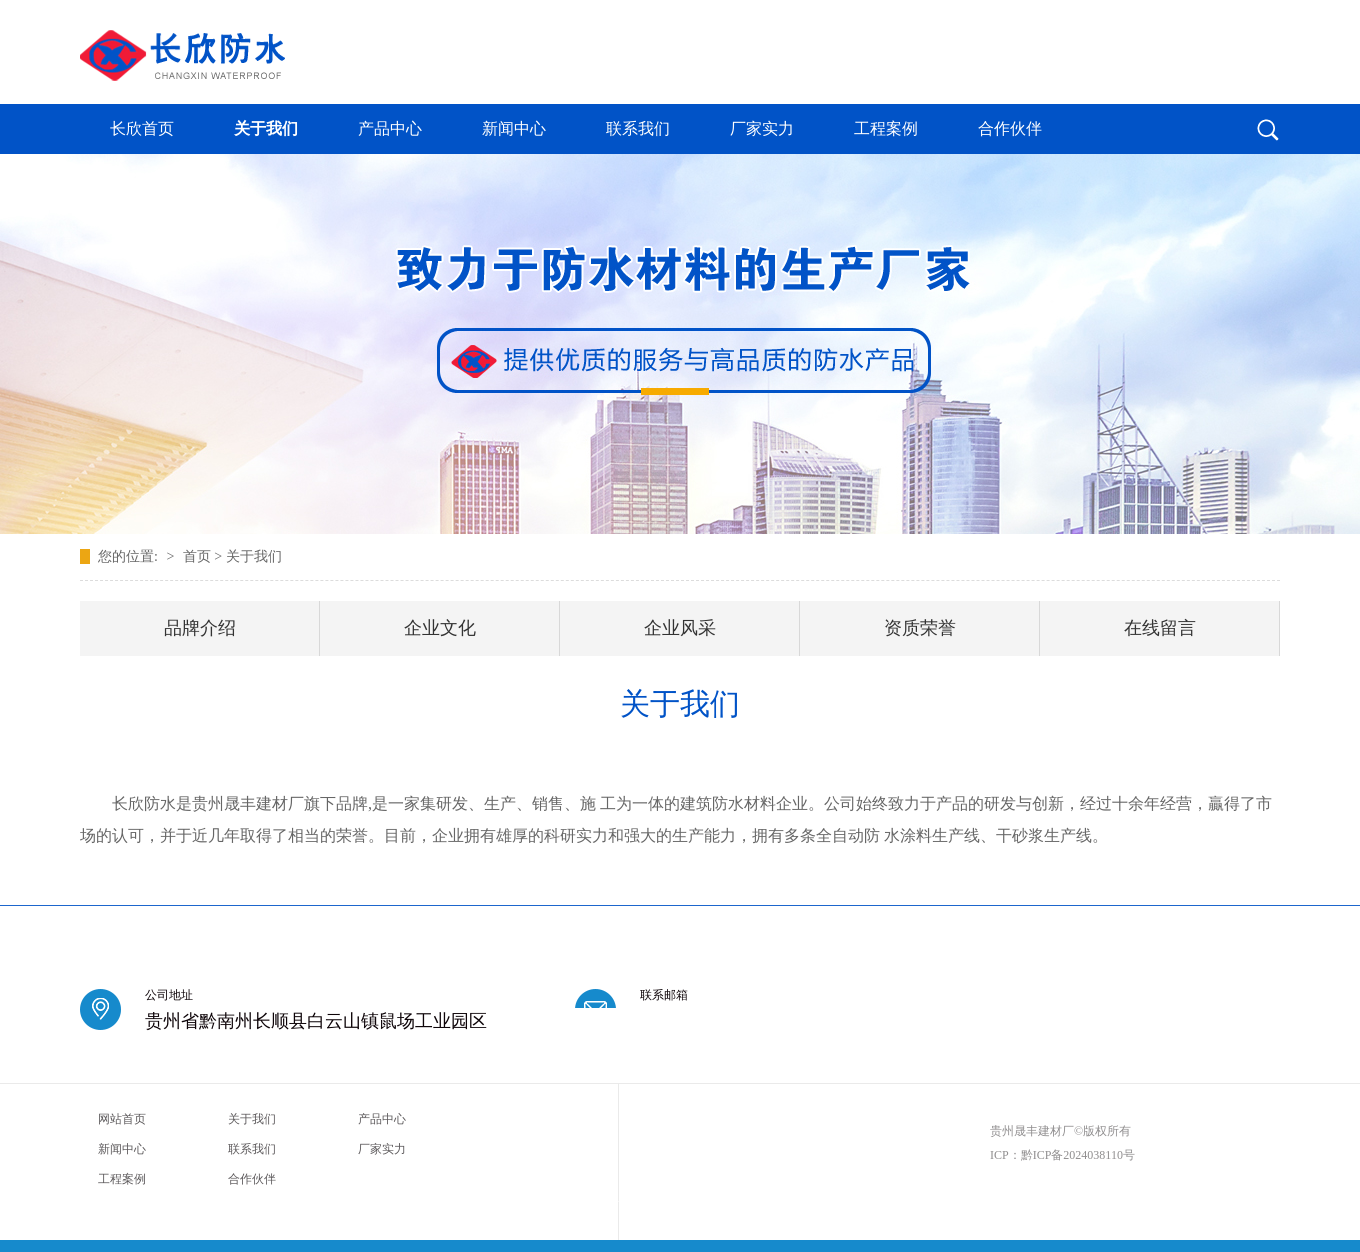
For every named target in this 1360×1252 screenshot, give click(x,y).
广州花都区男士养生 (265, 1205)
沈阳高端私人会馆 (965, 1205)
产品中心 (390, 128)
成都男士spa (791, 1205)
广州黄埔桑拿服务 (1049, 1205)
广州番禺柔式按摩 (481, 1205)
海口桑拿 (417, 1205)
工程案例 (886, 128)
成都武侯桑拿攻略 (354, 1205)
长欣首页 (142, 128)
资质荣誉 (920, 628)
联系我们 (638, 128)
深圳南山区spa (1123, 1205)
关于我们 (266, 128)
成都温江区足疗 (182, 1205)
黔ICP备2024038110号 (1078, 1155)
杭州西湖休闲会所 (638, 1205)
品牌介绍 (200, 628)
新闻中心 (514, 128)
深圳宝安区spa (111, 1205)
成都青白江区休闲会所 (872, 1205)
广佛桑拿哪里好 (559, 1205)
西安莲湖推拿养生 (721, 1205)
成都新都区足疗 (1194, 1205)
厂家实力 (762, 128)
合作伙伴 (1010, 128)
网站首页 (122, 1119)
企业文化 (440, 628)
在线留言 (1160, 628)
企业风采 (680, 628)
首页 (197, 556)
